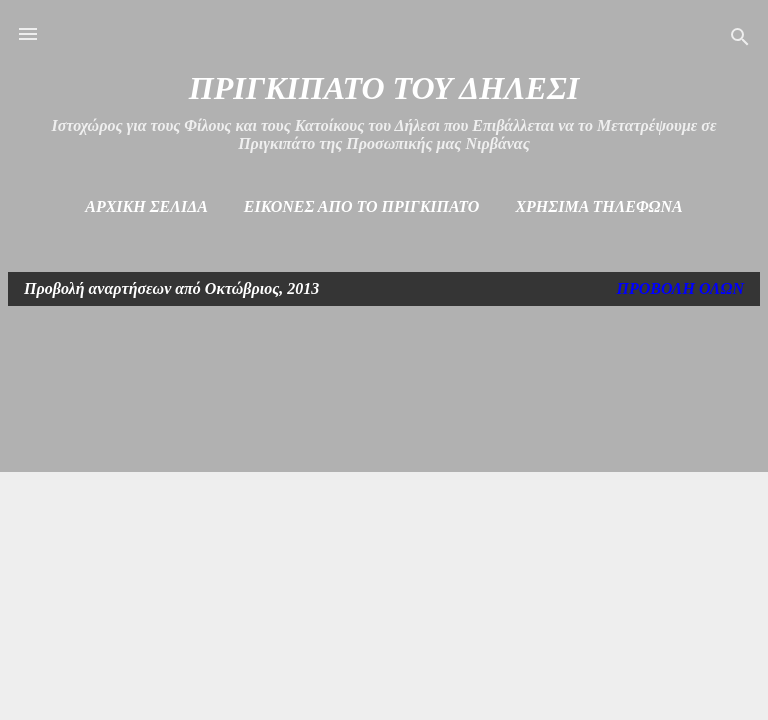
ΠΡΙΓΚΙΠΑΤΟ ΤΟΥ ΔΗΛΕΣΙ (384, 88)
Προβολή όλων (680, 288)
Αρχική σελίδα (146, 206)
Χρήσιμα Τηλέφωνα (598, 206)
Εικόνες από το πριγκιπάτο (362, 206)
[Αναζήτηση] (740, 40)
